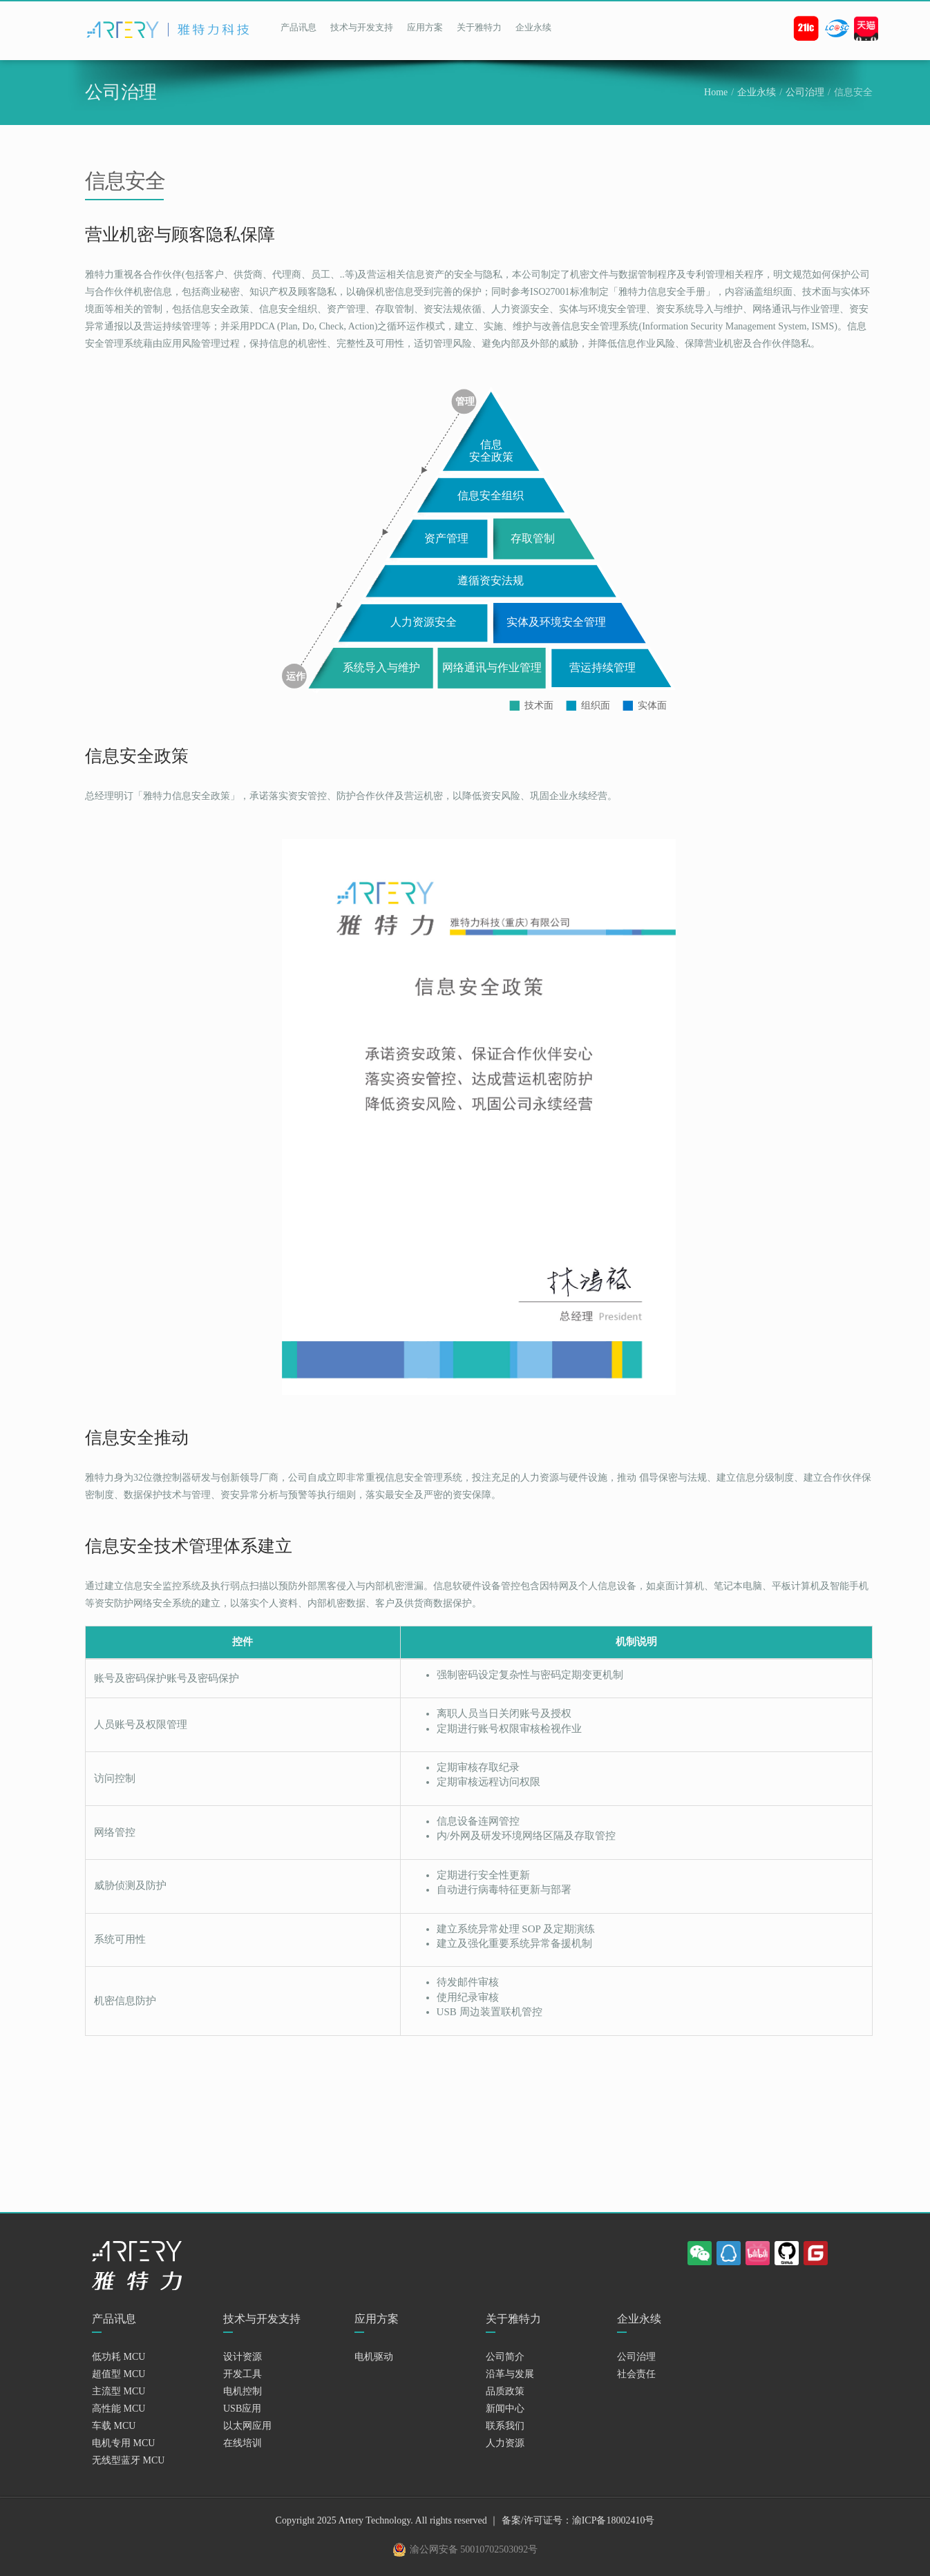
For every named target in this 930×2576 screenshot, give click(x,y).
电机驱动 (373, 2357)
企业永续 (533, 27)
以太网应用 (247, 2426)
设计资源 (242, 2357)
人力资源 (505, 2443)
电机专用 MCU (123, 2443)
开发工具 (242, 2374)
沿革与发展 (510, 2374)
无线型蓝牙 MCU (128, 2460)
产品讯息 (298, 27)
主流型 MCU (118, 2391)
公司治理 (805, 92)
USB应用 (242, 2408)
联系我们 (505, 2426)
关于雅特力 (479, 27)
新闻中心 (505, 2408)
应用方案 (425, 27)
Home (716, 92)
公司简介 (505, 2357)
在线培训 (242, 2443)
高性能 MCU (118, 2408)
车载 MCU (113, 2426)
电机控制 (242, 2391)
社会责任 (636, 2374)
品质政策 (505, 2391)
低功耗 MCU (118, 2357)
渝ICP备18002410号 (613, 2520)
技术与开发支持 (361, 27)
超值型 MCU (118, 2374)
